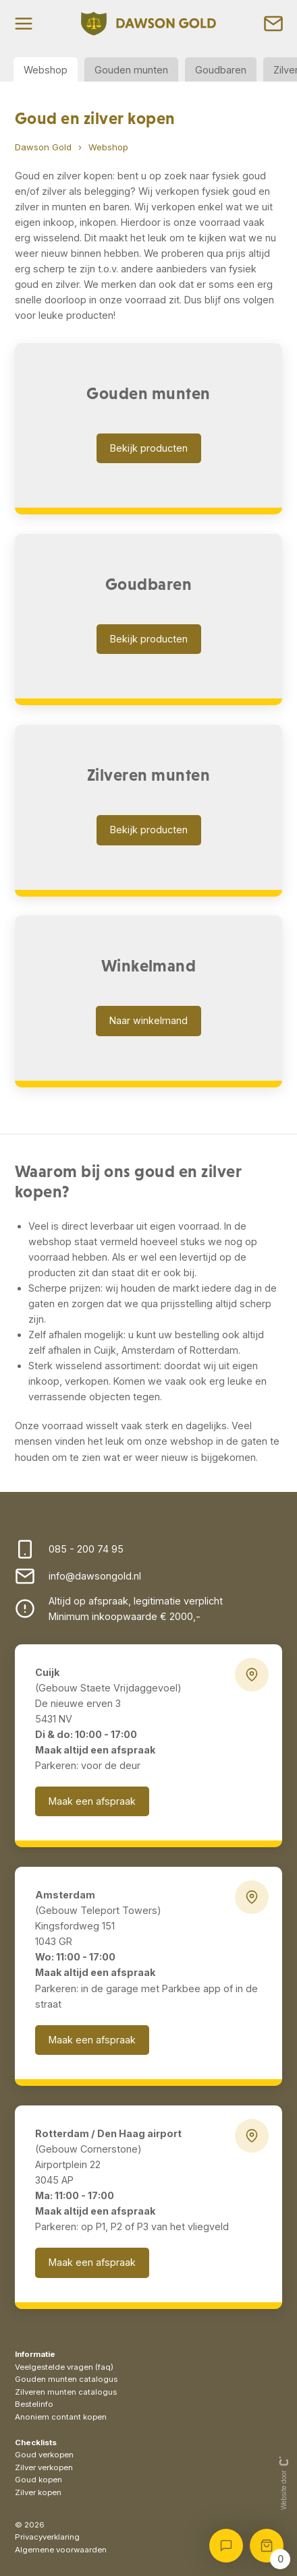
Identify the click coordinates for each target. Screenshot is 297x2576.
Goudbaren (220, 70)
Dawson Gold (43, 147)
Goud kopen (38, 2479)
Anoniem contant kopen (61, 2417)
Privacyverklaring (47, 2537)
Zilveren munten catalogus (66, 2392)
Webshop (46, 70)
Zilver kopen (38, 2492)
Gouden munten (131, 70)
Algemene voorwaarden (61, 2549)
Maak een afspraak (92, 1801)
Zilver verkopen (44, 2467)
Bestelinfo (34, 2404)
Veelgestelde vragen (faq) (64, 2367)
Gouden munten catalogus (66, 2379)
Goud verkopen (44, 2454)
